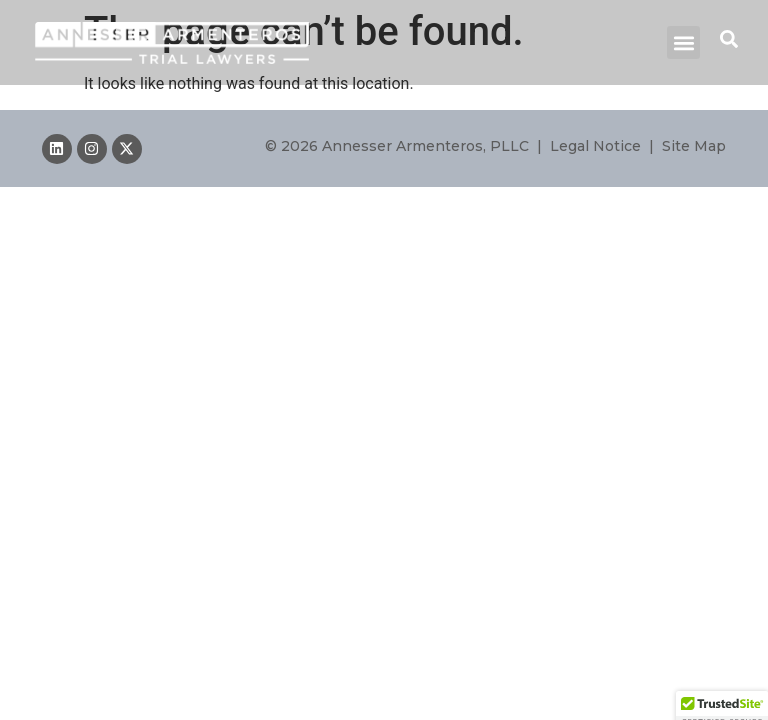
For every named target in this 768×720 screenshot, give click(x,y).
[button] (683, 42)
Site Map (694, 146)
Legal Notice (595, 146)
